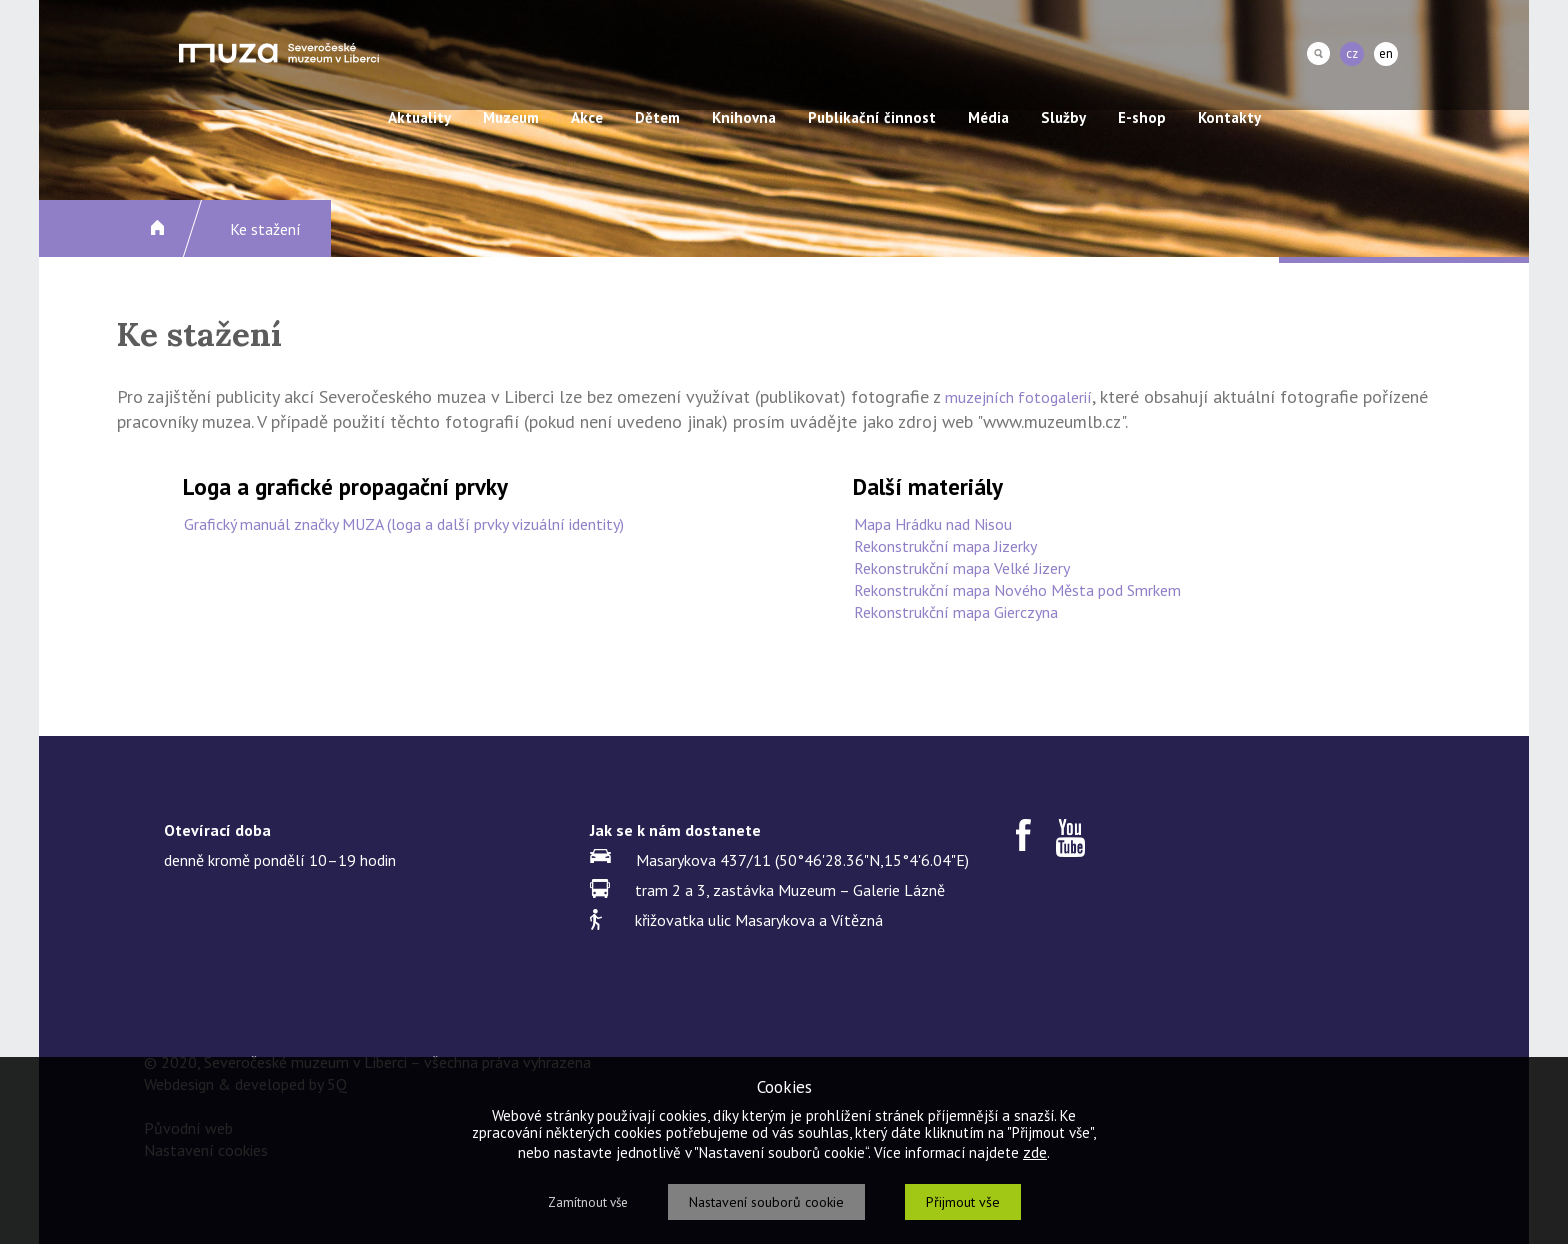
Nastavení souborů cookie (766, 1202)
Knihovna (744, 117)
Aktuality (419, 117)
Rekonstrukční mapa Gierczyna (956, 612)
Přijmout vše (963, 1202)
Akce (587, 117)
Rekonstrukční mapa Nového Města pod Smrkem (1017, 590)
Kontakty (1229, 117)
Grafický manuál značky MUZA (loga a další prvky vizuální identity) (404, 524)
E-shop (1142, 117)
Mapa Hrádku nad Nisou (933, 524)
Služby (1063, 117)
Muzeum (511, 117)
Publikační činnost (872, 117)
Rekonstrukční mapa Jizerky (945, 546)
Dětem (657, 117)
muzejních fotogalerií (1018, 397)
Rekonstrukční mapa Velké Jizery (962, 568)
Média (988, 117)
